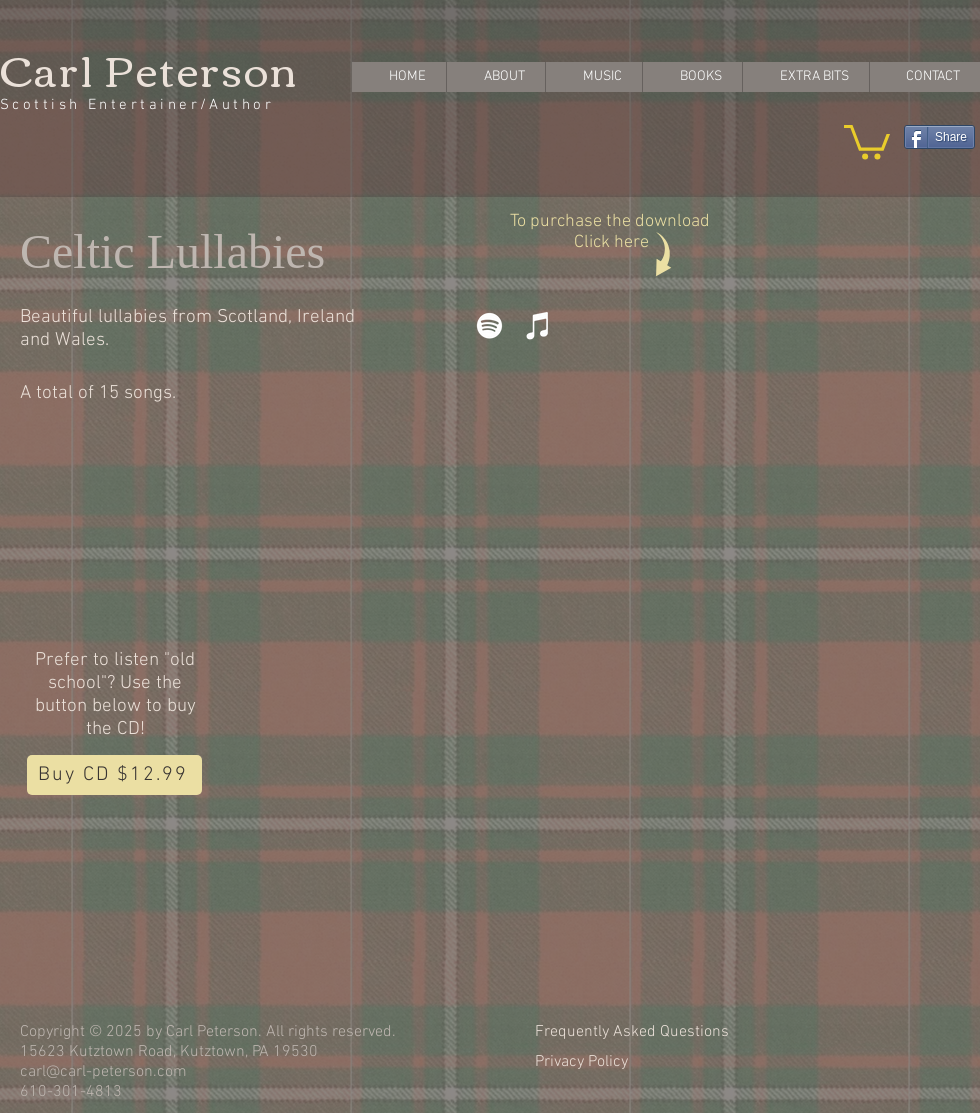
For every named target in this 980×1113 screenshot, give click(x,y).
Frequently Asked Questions (632, 1032)
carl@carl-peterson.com (103, 1072)
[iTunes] (538, 325)
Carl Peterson (149, 68)
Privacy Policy (581, 1062)
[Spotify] (489, 325)
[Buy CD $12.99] (114, 775)
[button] (867, 140)
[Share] (939, 137)
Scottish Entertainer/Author (137, 105)
